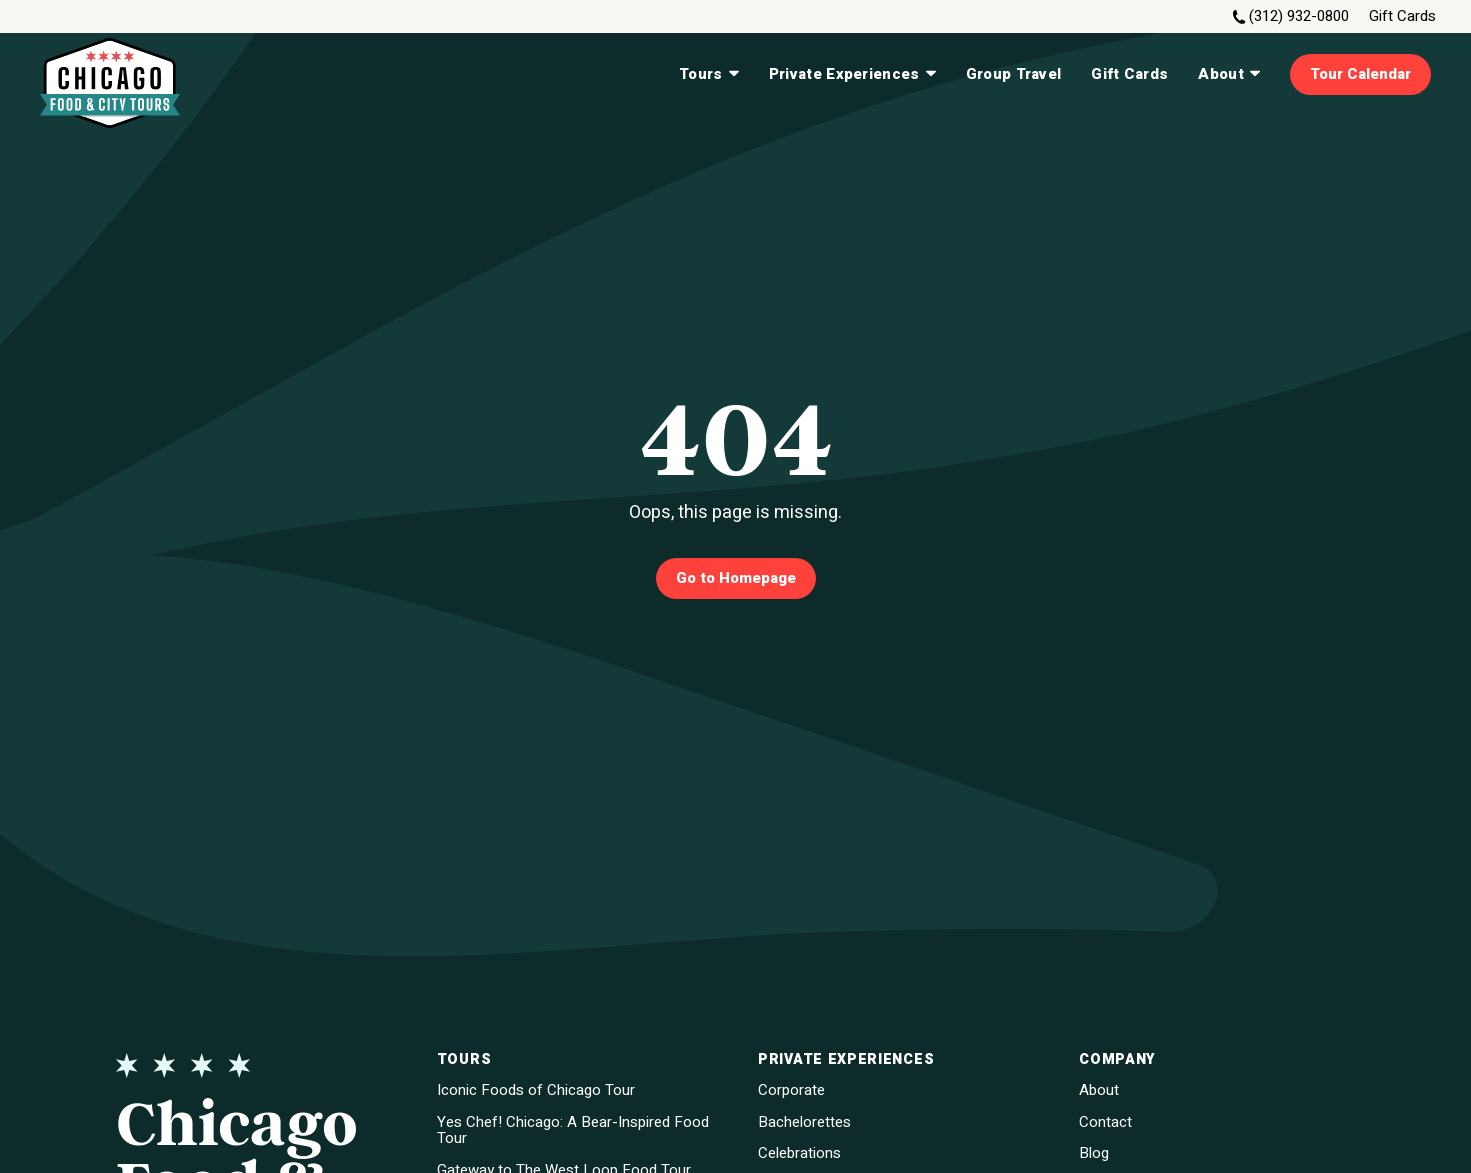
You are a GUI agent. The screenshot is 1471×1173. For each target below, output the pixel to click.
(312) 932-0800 (1299, 16)
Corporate (791, 1090)
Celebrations (799, 1153)
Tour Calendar (1360, 74)
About (1229, 74)
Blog (1094, 1153)
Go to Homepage (736, 578)
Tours (709, 74)
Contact (1105, 1122)
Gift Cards (1402, 16)
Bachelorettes (804, 1122)
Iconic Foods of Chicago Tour (536, 1090)
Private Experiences (852, 74)
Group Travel (1014, 74)
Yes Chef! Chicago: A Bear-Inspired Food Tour (573, 1130)
